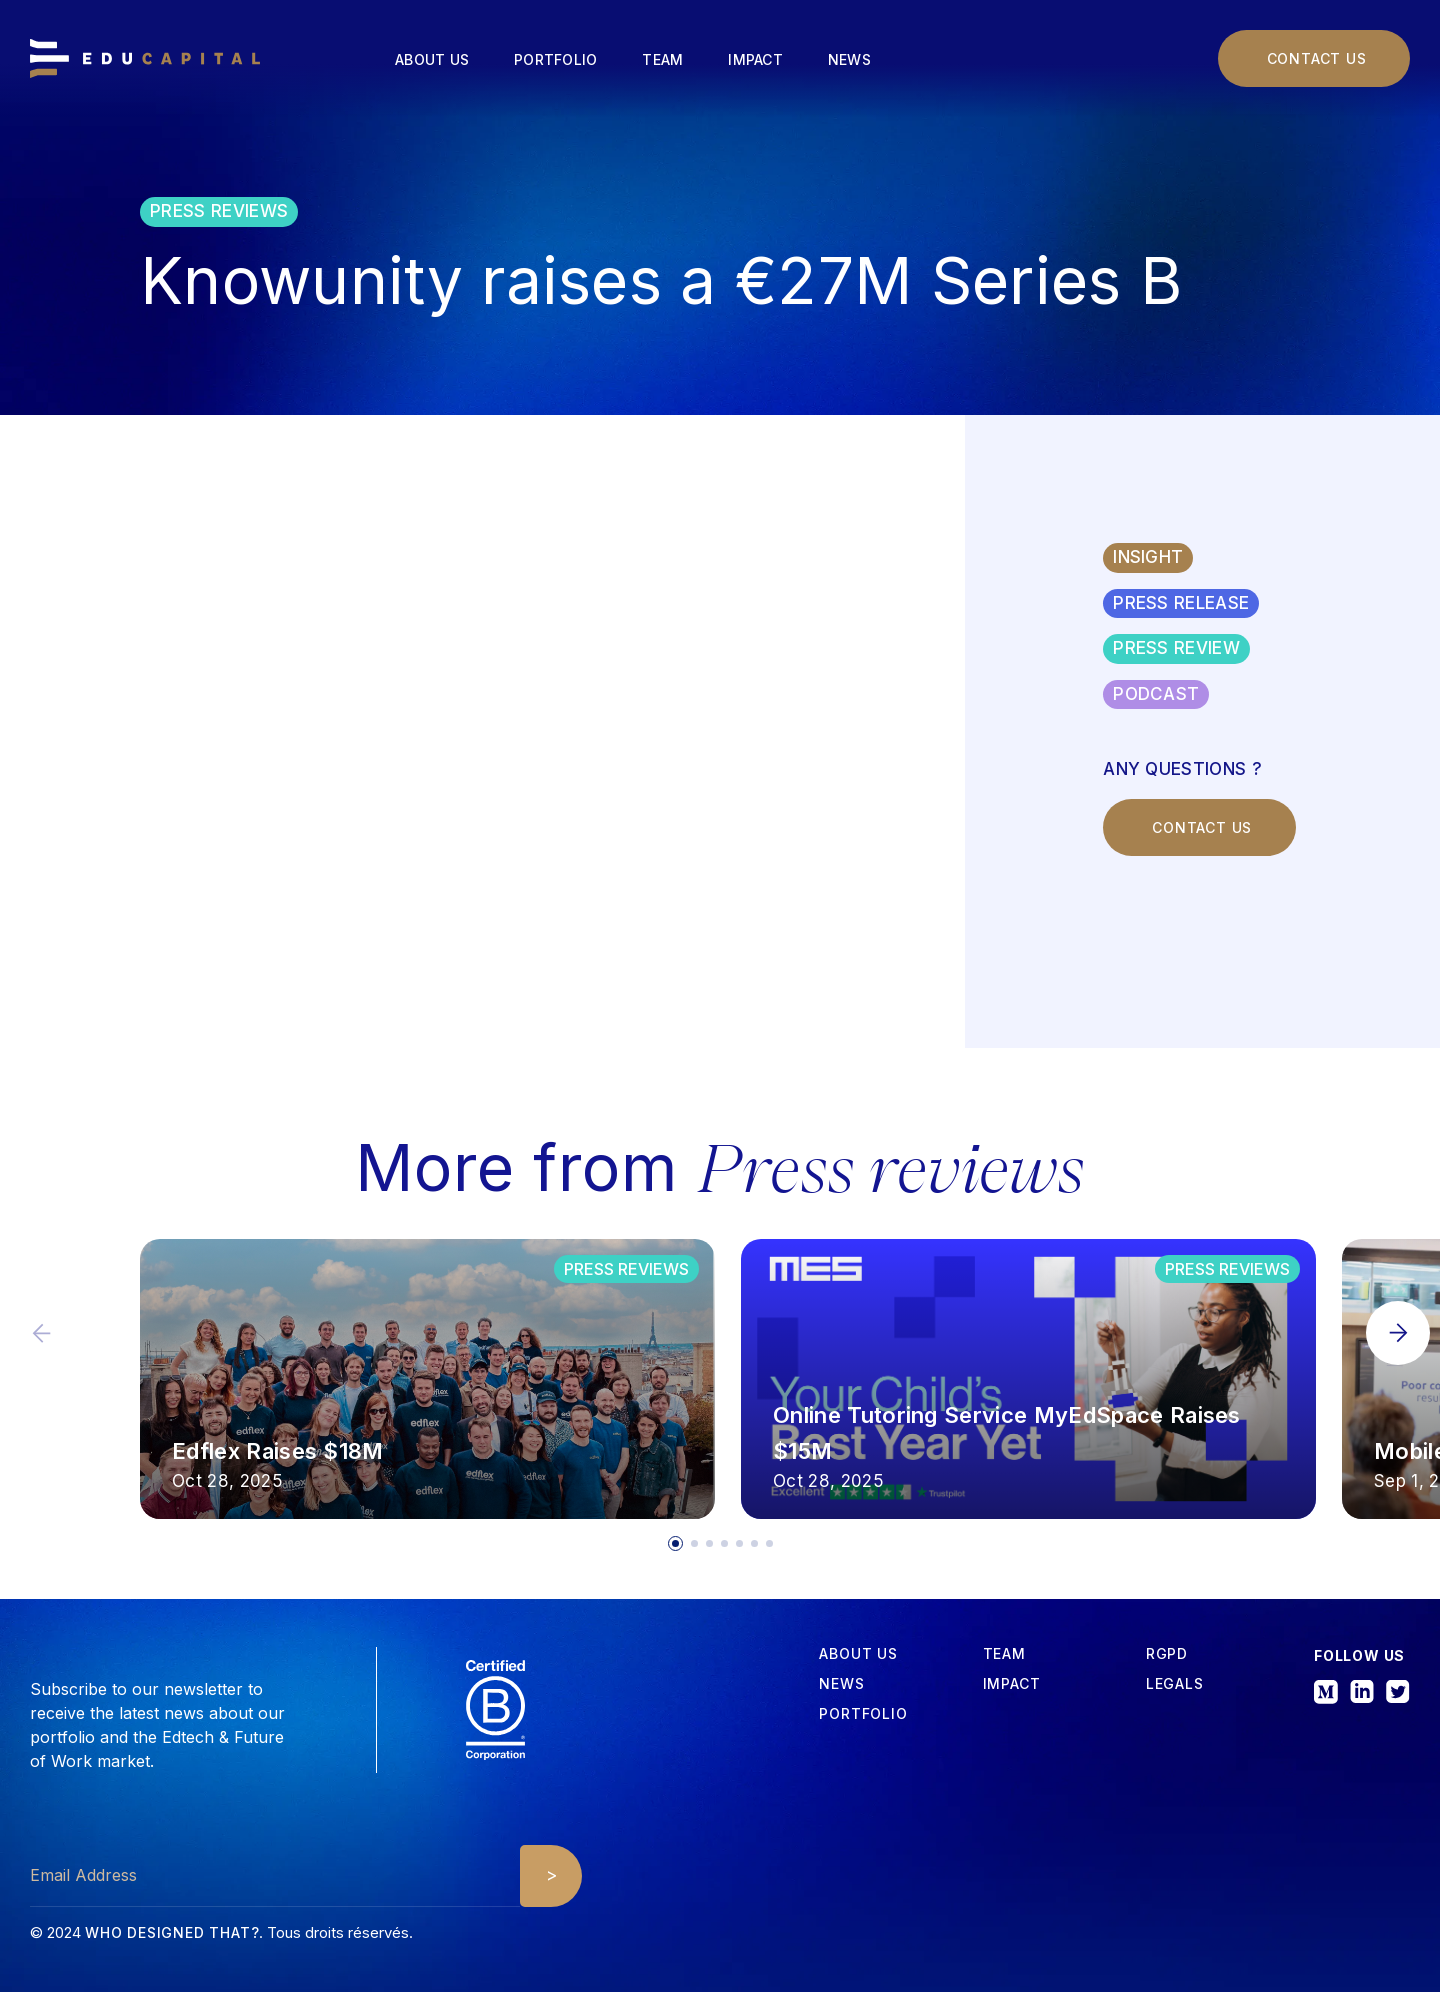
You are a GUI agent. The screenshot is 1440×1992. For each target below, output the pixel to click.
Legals (1175, 1684)
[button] (1398, 1333)
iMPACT (1012, 1684)
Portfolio (555, 59)
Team (662, 59)
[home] (145, 59)
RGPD (1167, 1654)
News (849, 59)
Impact (755, 59)
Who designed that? (172, 1932)
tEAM (1004, 1654)
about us (858, 1654)
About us (432, 59)
